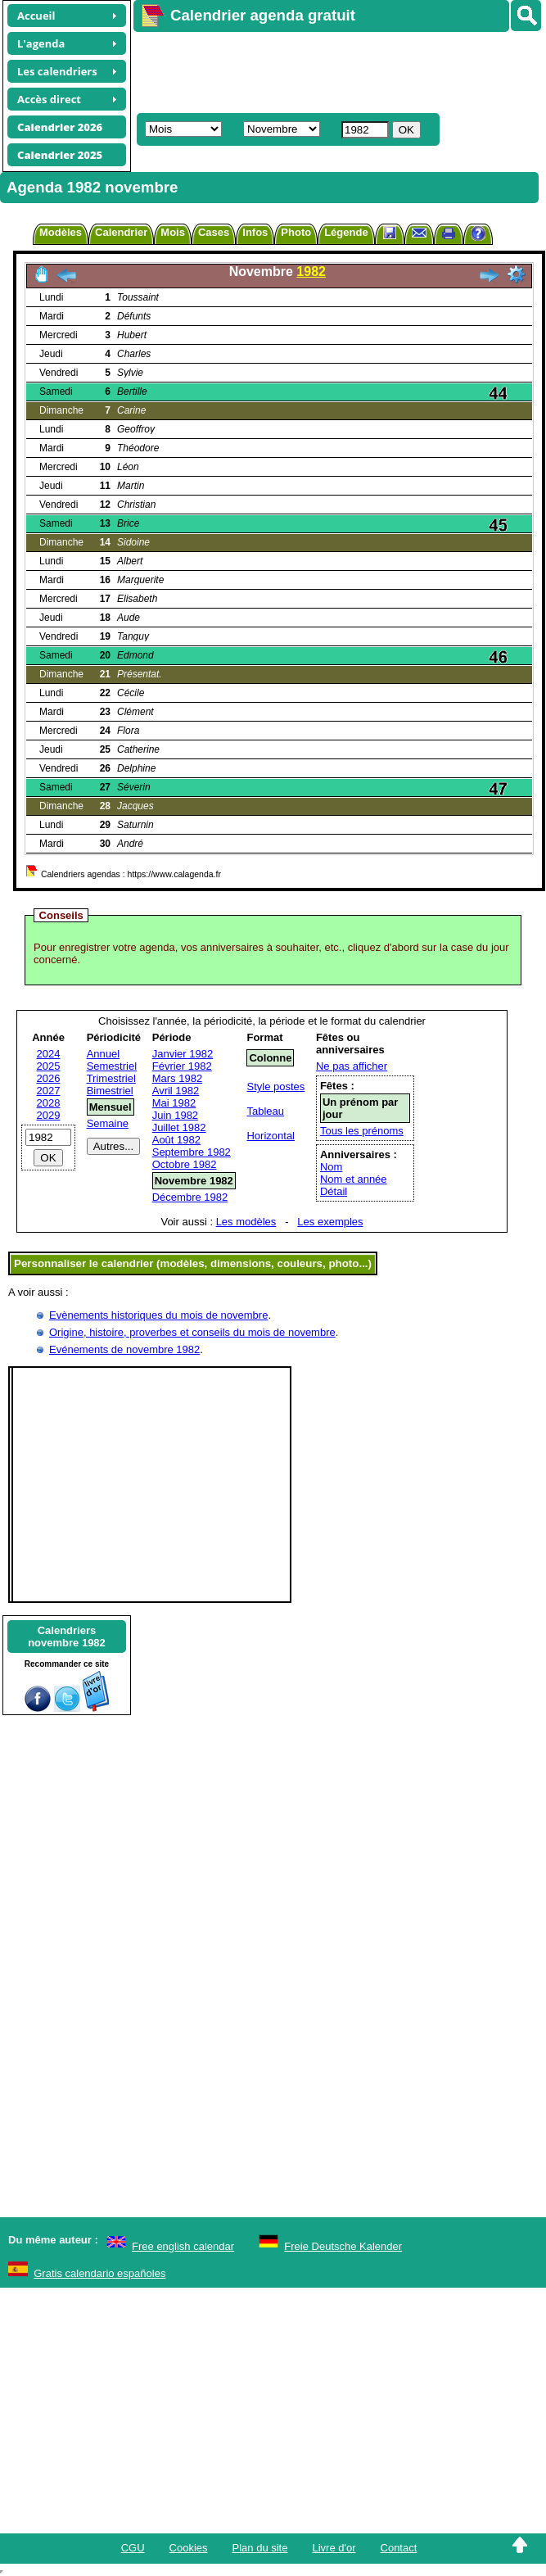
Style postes (275, 1086)
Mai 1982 (174, 1103)
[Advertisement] (316, 70)
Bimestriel (110, 1090)
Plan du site (260, 2548)
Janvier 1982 (182, 1054)
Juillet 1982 (179, 1127)
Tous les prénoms (362, 1131)
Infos (255, 232)
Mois (172, 232)
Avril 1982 (176, 1090)
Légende (346, 232)
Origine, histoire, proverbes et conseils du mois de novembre (192, 1332)
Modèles (60, 232)
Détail (333, 1191)
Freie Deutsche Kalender (343, 2246)
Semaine (108, 1123)
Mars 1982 (177, 1078)
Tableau (265, 1111)
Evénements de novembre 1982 (124, 1349)
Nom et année (353, 1179)
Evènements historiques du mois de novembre (158, 1315)
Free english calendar (183, 2246)
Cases (213, 232)
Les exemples (330, 1222)
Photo (296, 232)
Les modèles (246, 1222)
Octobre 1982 (184, 1164)
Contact (399, 2548)
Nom (331, 1167)
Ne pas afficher (351, 1066)
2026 (49, 1078)
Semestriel (112, 1066)
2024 (49, 1054)
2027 (49, 1090)
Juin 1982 (175, 1115)
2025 (49, 1066)
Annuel (103, 1054)
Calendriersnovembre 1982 (67, 1636)
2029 (49, 1115)
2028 (49, 1103)
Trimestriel (111, 1078)
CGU (133, 2548)
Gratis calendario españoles (99, 2273)
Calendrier (121, 232)
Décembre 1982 (190, 1197)
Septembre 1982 (191, 1152)
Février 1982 (182, 1066)
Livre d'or (333, 2548)
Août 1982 (176, 1140)
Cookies (188, 2548)
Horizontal (270, 1136)
